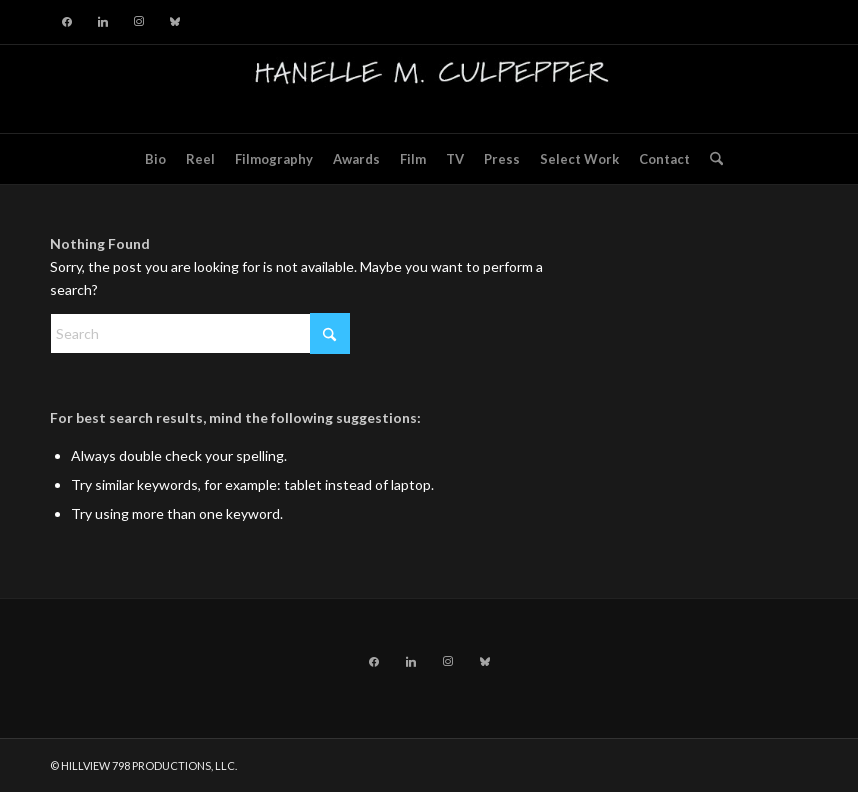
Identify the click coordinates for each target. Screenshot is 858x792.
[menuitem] (155, 159)
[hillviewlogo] (429, 89)
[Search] (711, 159)
